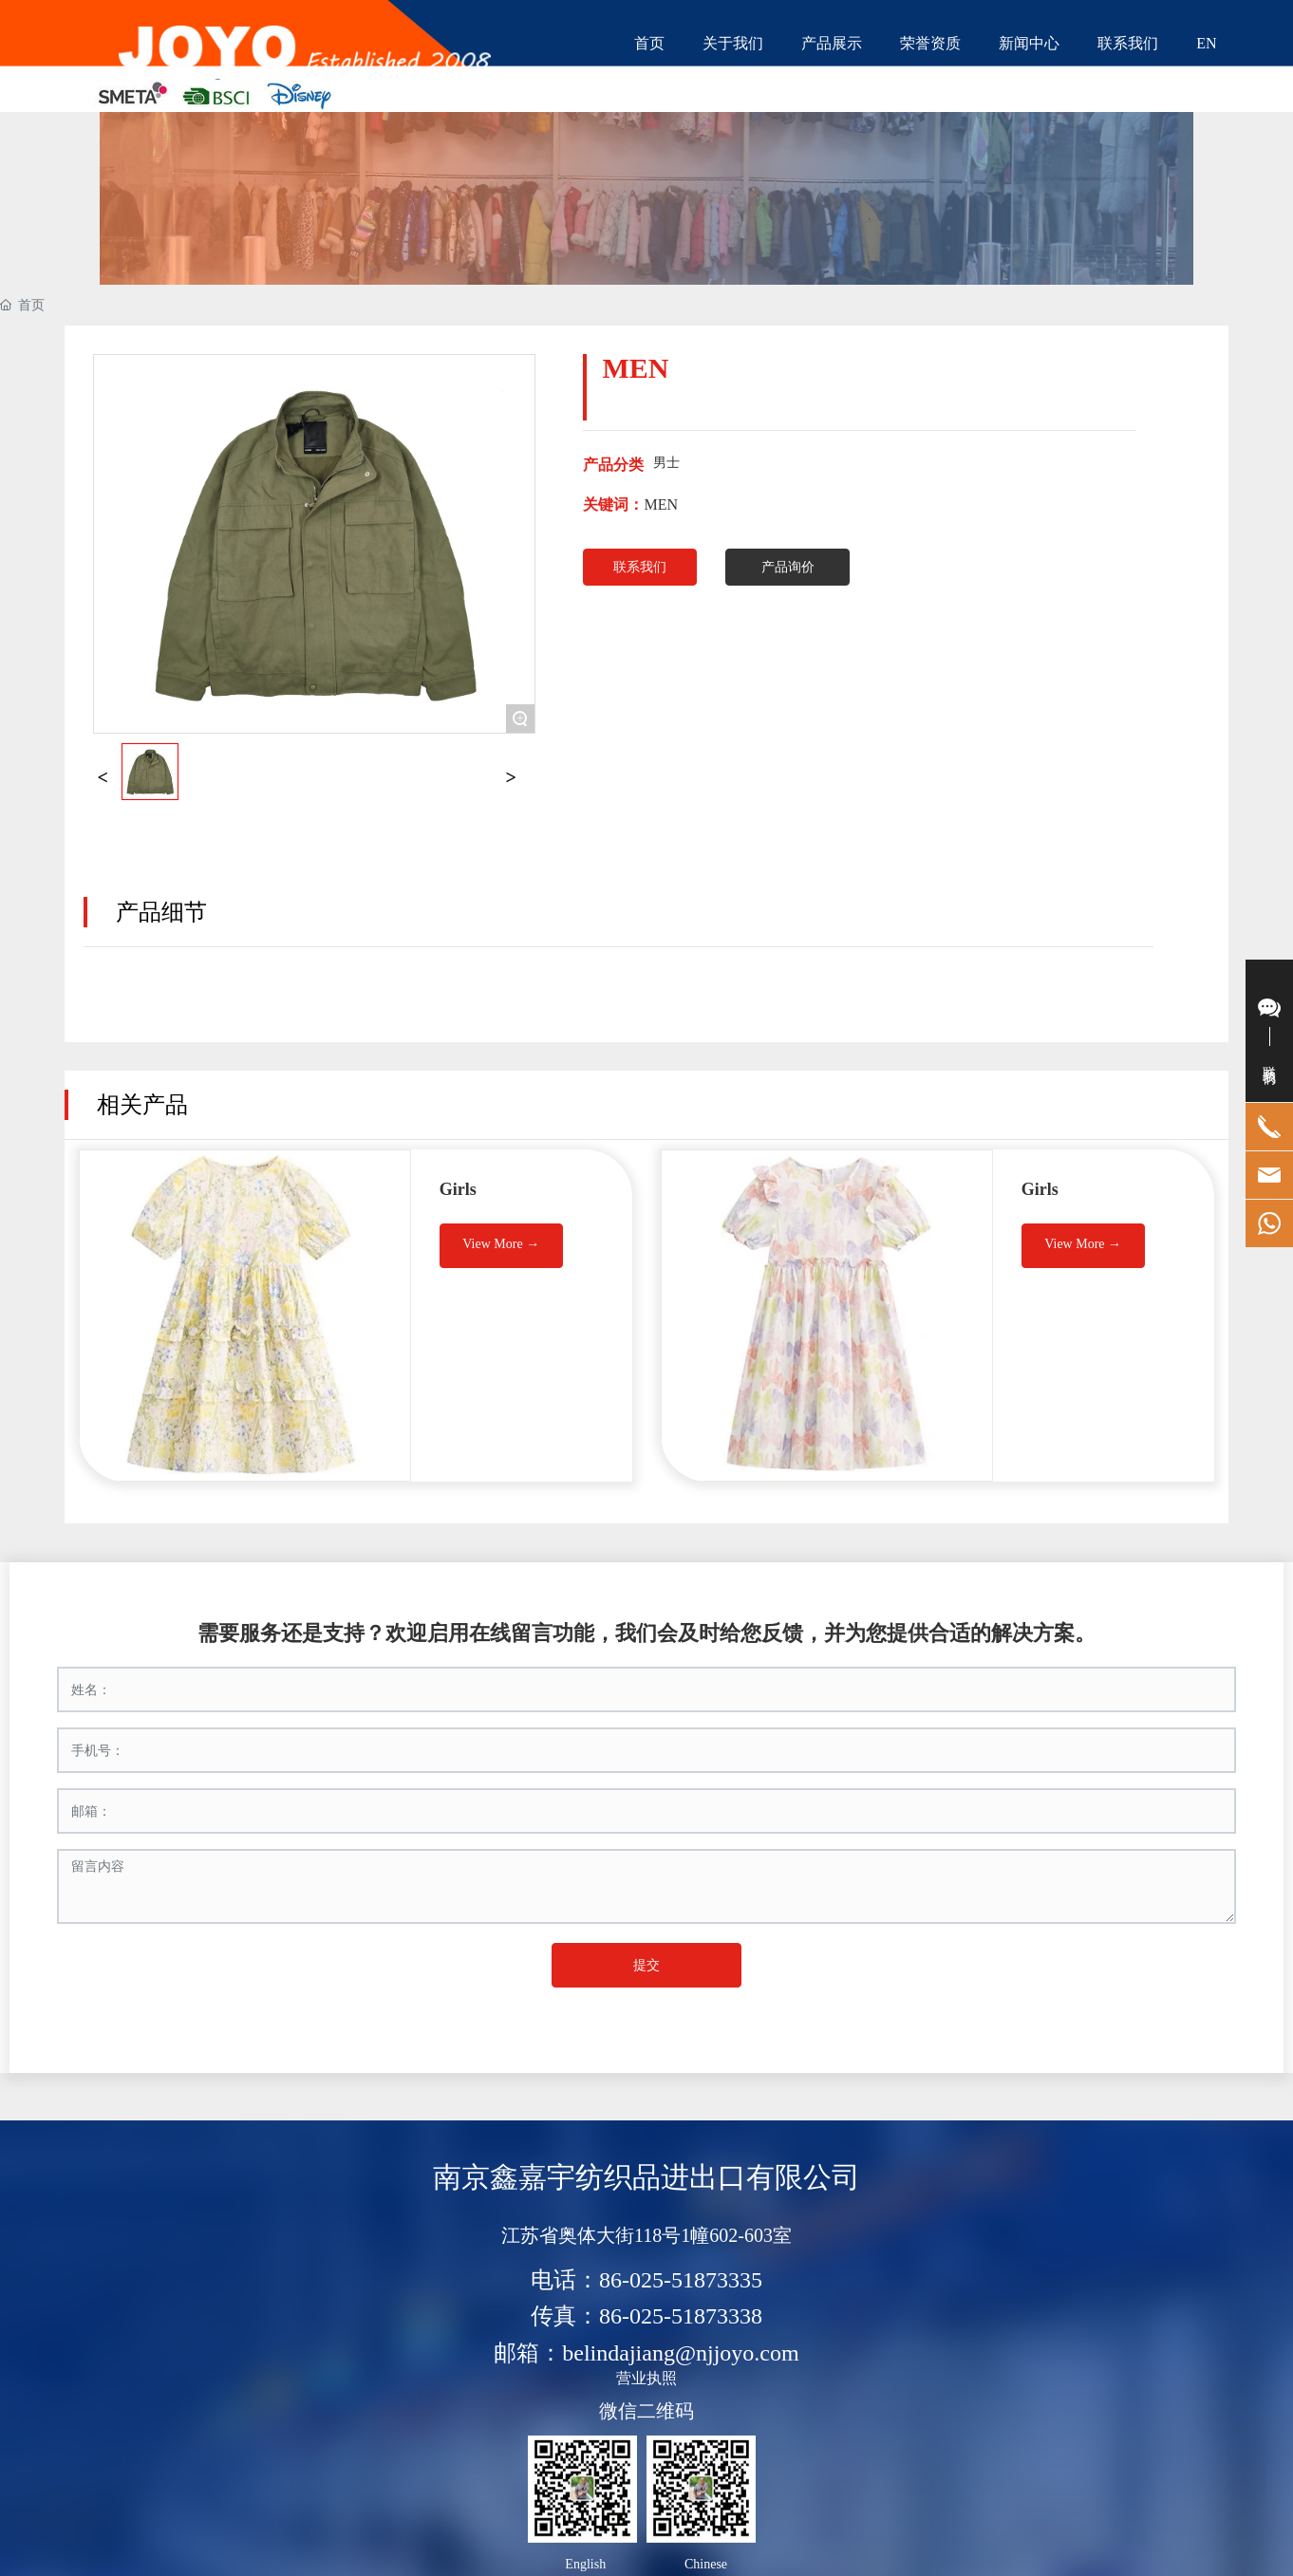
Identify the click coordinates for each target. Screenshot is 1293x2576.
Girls (458, 1189)
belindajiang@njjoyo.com (680, 2353)
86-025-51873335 (680, 2280)
